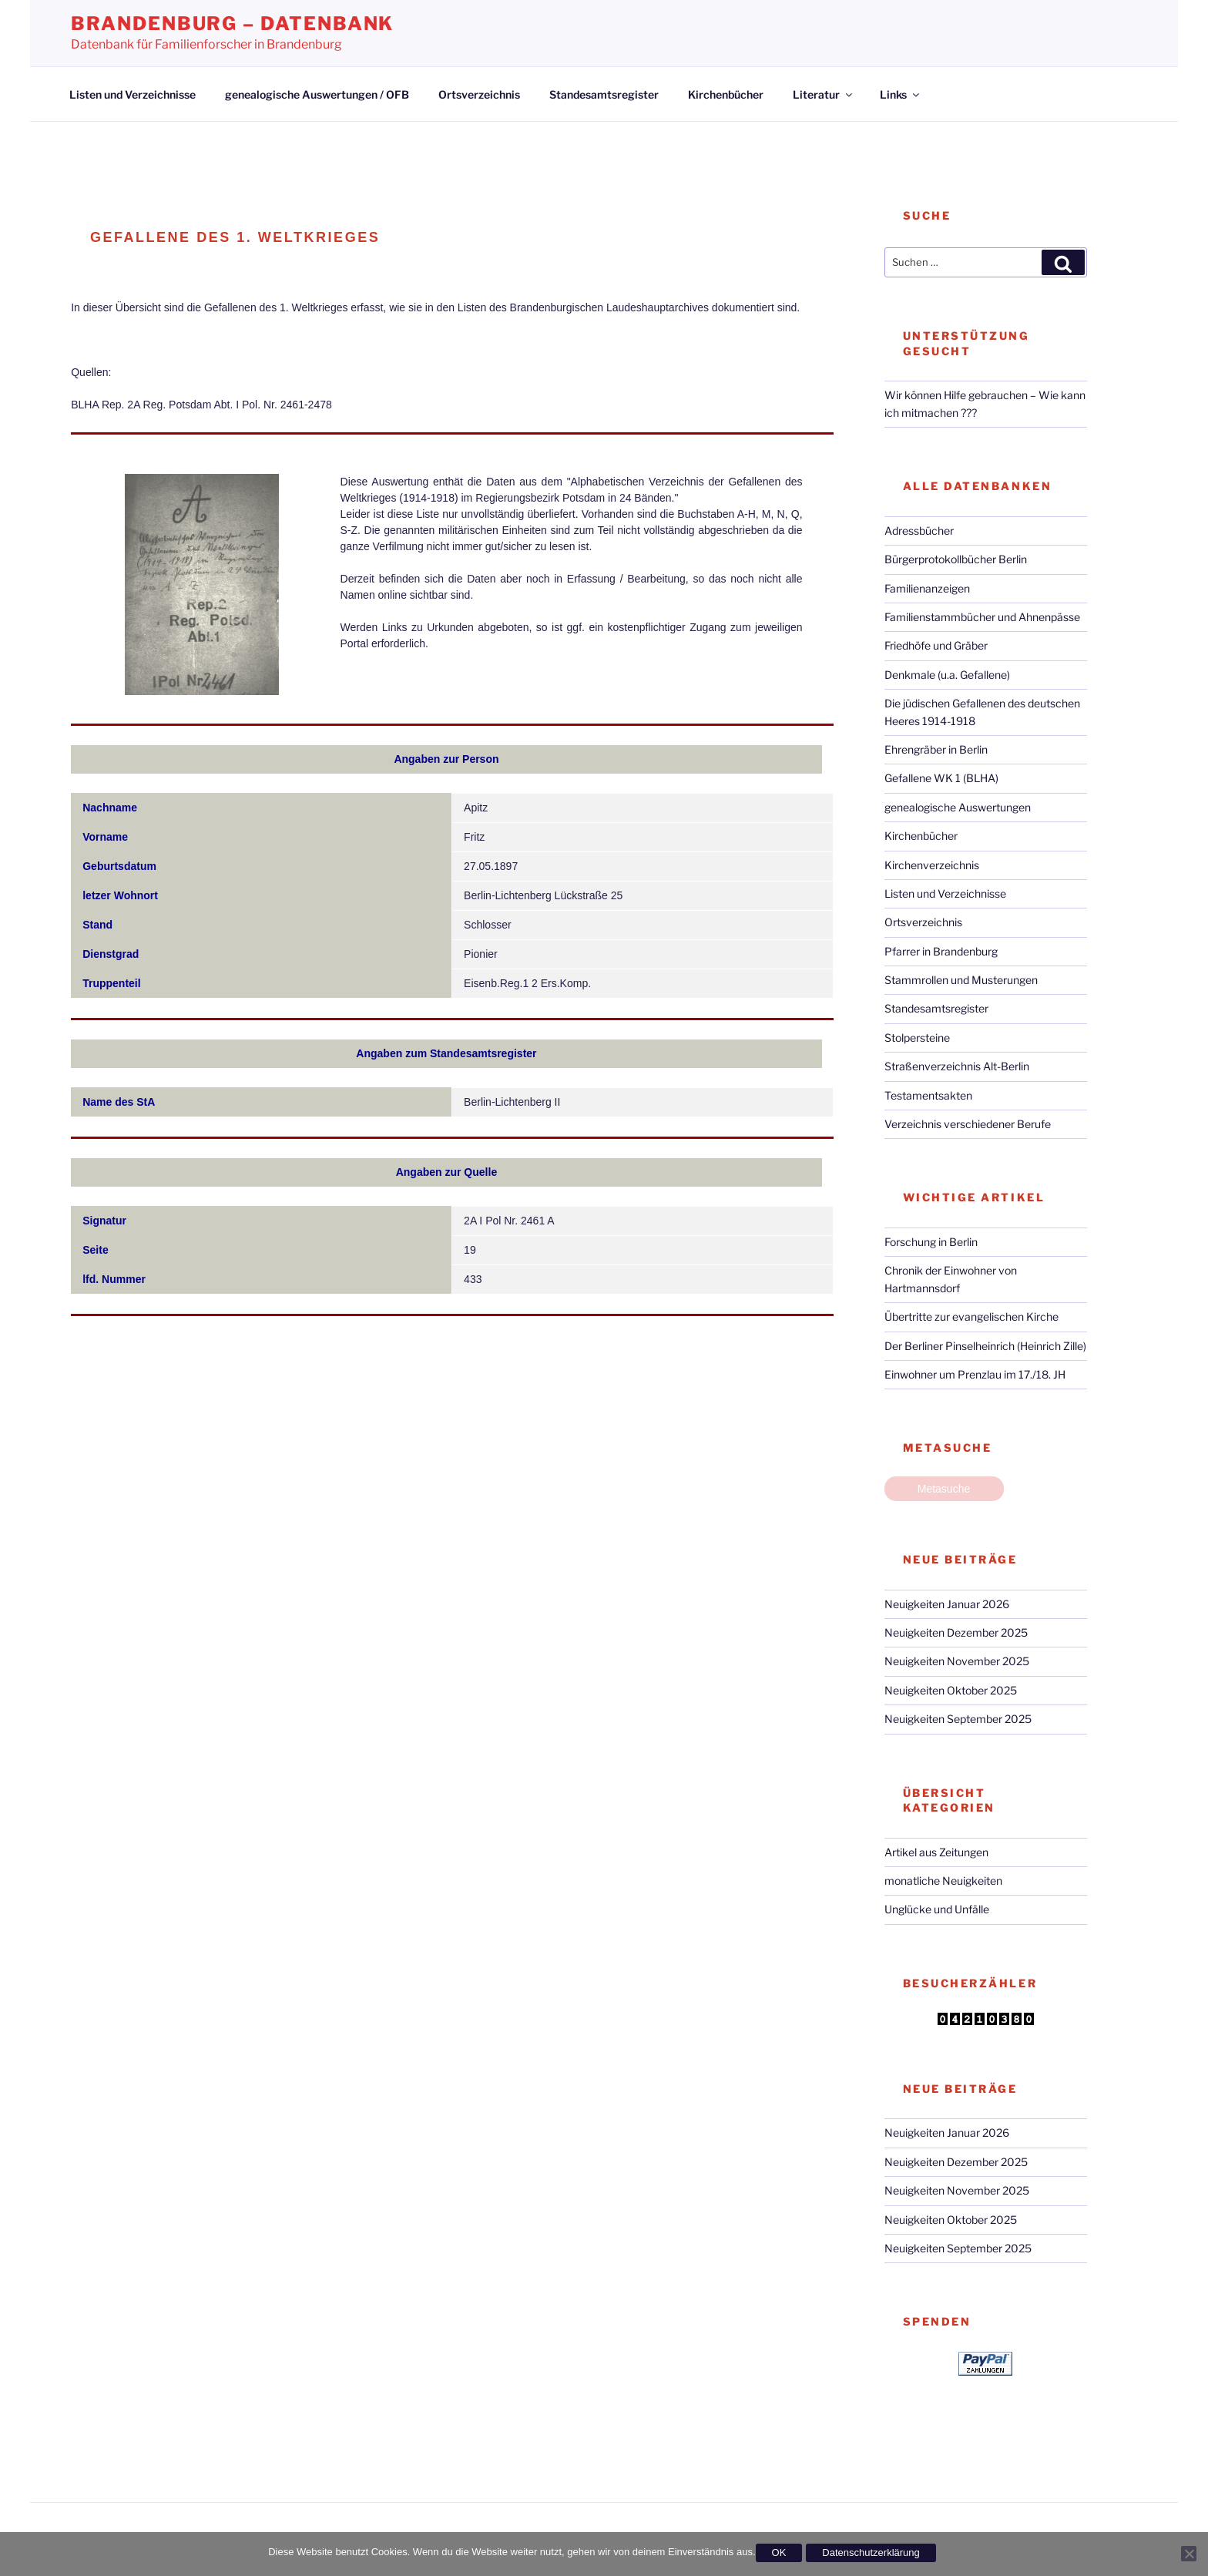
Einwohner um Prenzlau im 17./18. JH (974, 1374)
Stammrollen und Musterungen (961, 979)
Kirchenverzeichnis (931, 865)
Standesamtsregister (604, 94)
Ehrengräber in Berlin (936, 749)
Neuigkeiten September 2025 (958, 1718)
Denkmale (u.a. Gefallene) (947, 674)
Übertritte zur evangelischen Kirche (971, 1316)
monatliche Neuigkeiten (943, 1880)
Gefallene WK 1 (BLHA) (941, 777)
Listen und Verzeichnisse (132, 94)
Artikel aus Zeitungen (936, 1852)
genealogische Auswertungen (957, 807)
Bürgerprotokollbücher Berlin (955, 559)
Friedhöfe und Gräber (936, 645)
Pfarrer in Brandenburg (941, 951)
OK (779, 2552)
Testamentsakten (928, 1095)
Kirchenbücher (725, 94)
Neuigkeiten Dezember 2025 (956, 1632)
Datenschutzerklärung (870, 2552)
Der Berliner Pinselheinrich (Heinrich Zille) (985, 1345)
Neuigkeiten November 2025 (956, 1661)
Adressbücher (919, 530)
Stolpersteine (917, 1037)
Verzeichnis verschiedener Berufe (967, 1123)
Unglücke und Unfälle (936, 1909)
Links (900, 94)
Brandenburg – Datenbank (232, 23)
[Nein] (1188, 2553)
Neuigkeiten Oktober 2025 (950, 1690)
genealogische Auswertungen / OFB (317, 94)
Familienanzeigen (927, 588)
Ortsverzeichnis (479, 94)
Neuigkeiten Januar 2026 (946, 1603)
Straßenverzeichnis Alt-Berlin (956, 1066)
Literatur (823, 94)
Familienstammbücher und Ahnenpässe (982, 616)
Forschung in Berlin (931, 1241)
